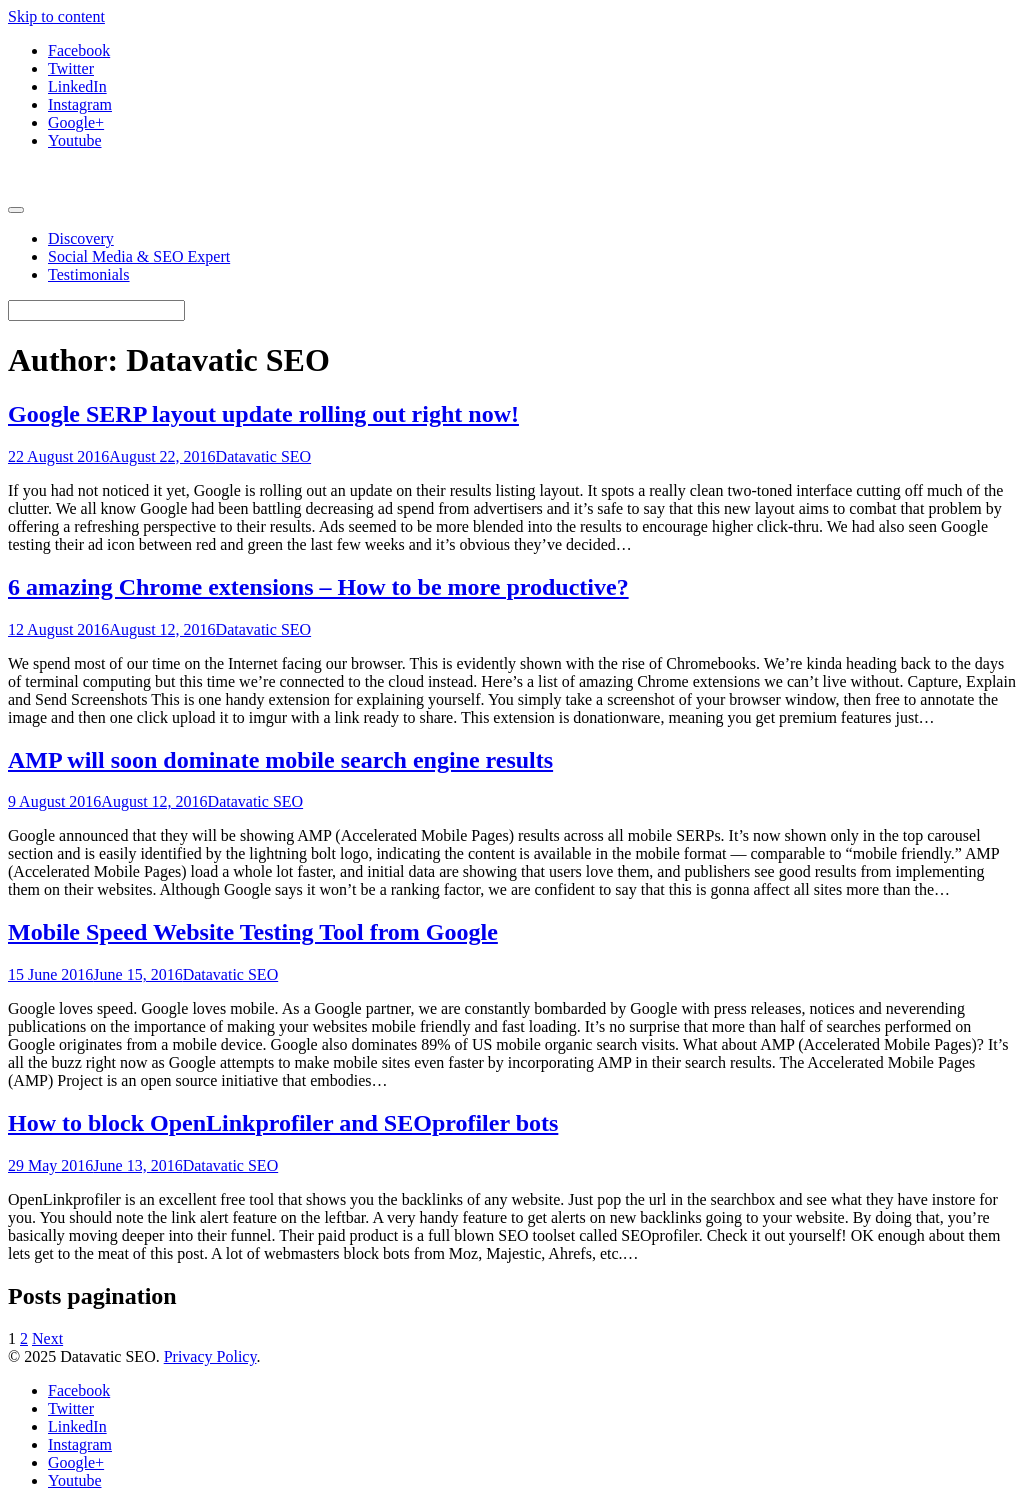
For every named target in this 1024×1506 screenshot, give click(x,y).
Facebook (79, 50)
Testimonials (89, 274)
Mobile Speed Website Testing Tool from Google (253, 932)
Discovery (81, 238)
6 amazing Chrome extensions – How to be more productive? (318, 587)
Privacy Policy (210, 1356)
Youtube (75, 140)
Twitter (71, 68)
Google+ (76, 122)
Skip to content (56, 16)
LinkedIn (77, 86)
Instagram (80, 104)
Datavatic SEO (264, 456)
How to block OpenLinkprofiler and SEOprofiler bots (283, 1123)
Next (47, 1338)
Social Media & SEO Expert (139, 256)
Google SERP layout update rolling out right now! (263, 414)
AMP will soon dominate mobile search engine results (280, 760)
